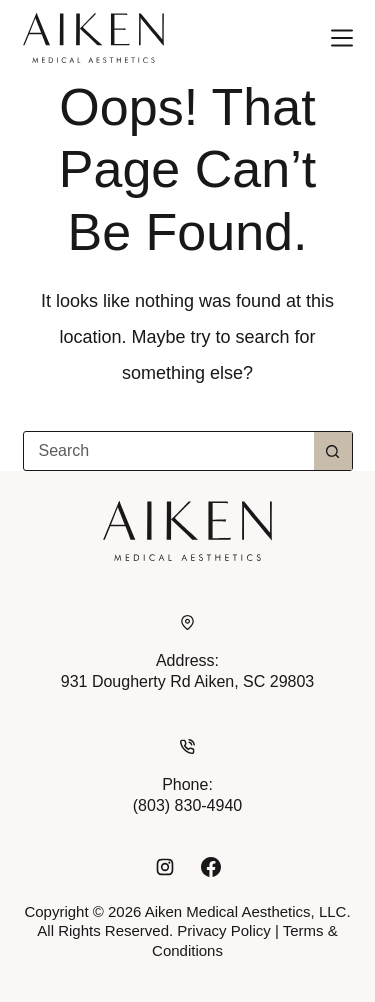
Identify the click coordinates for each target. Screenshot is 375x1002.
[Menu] (342, 38)
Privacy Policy (223, 930)
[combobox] (169, 451)
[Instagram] (165, 867)
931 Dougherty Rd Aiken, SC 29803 (188, 681)
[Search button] (333, 451)
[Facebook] (211, 867)
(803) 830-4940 (187, 805)
